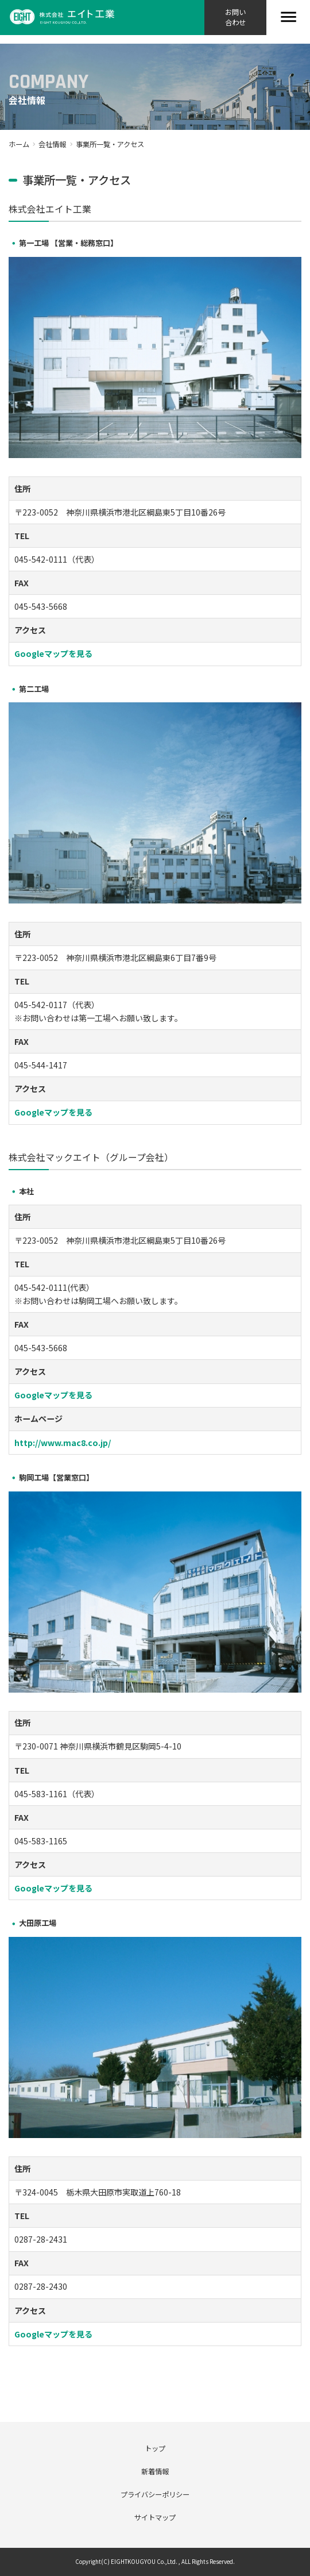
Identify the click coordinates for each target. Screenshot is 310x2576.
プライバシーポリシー (155, 2494)
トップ (155, 2448)
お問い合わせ (235, 17)
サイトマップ (155, 2517)
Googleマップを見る (53, 653)
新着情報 (155, 2471)
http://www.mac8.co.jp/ (62, 1442)
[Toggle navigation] (288, 17)
